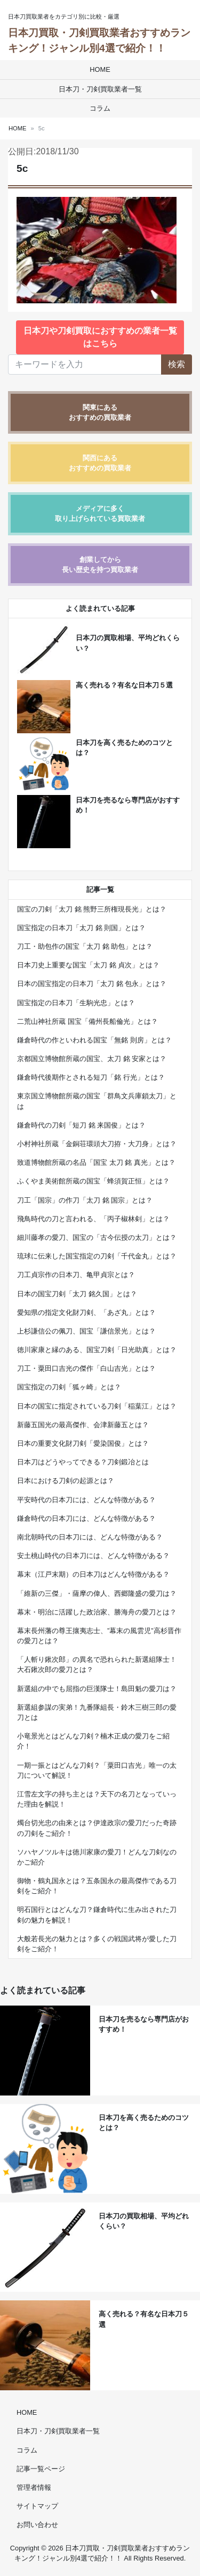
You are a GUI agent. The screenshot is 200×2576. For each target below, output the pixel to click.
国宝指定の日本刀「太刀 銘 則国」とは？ (81, 928)
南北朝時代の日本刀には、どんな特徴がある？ (90, 1537)
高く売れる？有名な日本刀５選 (124, 685)
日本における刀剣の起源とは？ (65, 1481)
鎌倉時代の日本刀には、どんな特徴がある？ (86, 1518)
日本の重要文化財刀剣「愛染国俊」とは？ (83, 1443)
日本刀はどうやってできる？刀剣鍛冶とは (83, 1462)
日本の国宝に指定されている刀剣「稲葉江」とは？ (97, 1406)
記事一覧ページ (41, 2469)
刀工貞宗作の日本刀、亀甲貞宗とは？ (76, 1275)
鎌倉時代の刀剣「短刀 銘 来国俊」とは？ (81, 1125)
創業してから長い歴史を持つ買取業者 (100, 565)
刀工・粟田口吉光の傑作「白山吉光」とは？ (86, 1368)
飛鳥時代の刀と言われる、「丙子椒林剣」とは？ (93, 1219)
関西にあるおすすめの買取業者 (100, 463)
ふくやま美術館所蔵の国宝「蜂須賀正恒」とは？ (93, 1181)
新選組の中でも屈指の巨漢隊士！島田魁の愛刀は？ (97, 1689)
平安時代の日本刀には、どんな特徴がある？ (86, 1500)
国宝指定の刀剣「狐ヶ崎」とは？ (69, 1387)
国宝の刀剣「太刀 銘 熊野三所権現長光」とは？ (91, 909)
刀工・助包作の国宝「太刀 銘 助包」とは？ (85, 946)
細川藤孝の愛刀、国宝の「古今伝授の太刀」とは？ (97, 1237)
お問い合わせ (37, 2525)
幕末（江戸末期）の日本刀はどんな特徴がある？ (93, 1574)
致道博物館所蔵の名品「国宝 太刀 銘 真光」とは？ (96, 1162)
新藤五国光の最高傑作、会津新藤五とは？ (83, 1425)
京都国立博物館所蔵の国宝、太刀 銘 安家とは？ (91, 1059)
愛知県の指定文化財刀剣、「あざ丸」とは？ (86, 1312)
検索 (176, 364)
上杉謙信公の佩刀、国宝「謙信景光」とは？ (86, 1331)
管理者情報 (34, 2487)
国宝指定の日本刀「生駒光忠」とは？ (76, 1003)
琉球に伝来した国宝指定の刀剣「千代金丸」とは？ (97, 1256)
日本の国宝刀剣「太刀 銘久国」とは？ (77, 1294)
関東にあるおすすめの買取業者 (100, 412)
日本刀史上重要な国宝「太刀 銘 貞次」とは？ (88, 965)
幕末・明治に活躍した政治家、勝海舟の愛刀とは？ (97, 1612)
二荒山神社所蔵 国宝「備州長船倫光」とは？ (87, 1021)
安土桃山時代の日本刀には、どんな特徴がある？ (93, 1556)
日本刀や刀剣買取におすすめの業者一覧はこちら (100, 337)
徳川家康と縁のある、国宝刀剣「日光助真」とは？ (97, 1350)
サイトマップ (37, 2506)
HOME (100, 69)
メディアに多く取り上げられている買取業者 (100, 513)
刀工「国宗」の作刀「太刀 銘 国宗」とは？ (85, 1200)
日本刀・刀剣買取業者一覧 (100, 89)
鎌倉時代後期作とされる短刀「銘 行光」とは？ (91, 1077)
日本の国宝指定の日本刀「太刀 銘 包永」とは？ (91, 984)
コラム (100, 108)
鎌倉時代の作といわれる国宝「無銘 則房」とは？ (94, 1040)
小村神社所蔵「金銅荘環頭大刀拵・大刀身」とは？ (97, 1144)
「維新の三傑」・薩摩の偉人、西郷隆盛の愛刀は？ (97, 1593)
